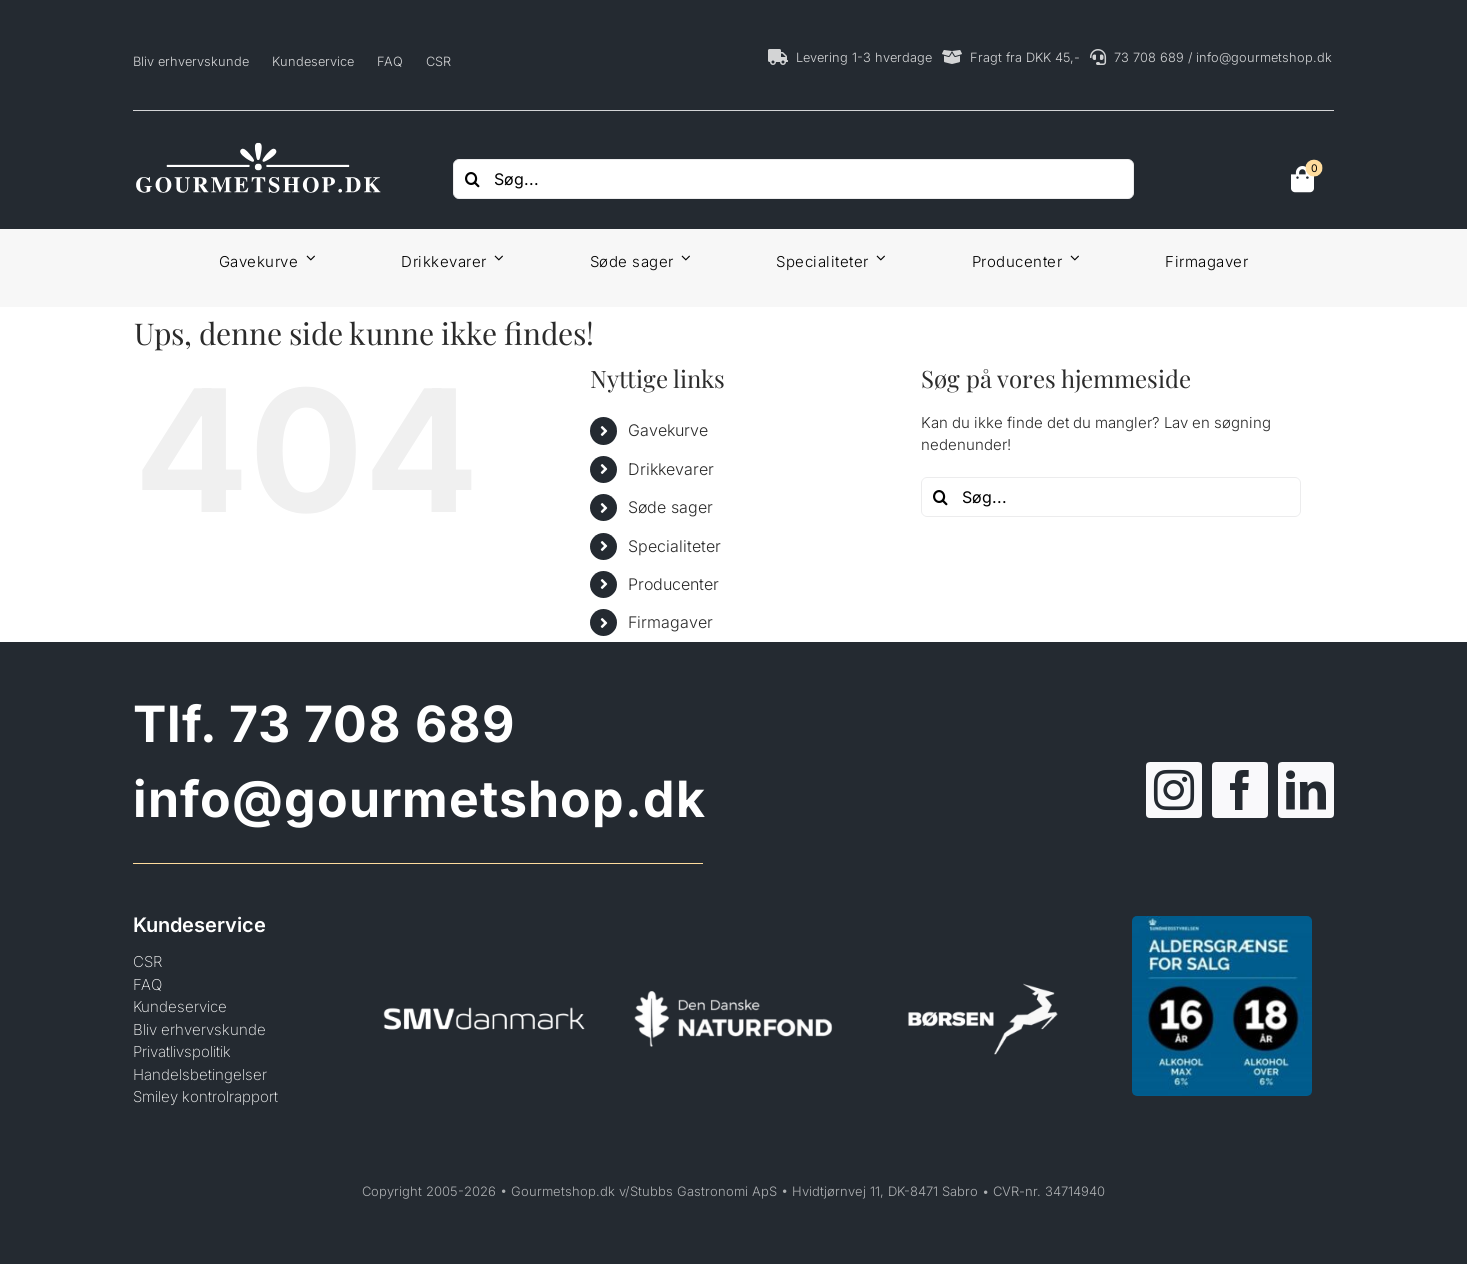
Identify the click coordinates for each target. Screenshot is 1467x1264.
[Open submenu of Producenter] (1071, 257)
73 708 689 (372, 724)
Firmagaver (670, 622)
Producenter (673, 584)
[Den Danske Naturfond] (734, 977)
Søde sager (670, 507)
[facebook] (1240, 790)
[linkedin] (1306, 790)
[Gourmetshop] (258, 146)
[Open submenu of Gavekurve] (307, 257)
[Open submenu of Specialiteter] (878, 257)
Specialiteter (674, 546)
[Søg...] (793, 179)
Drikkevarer (671, 469)
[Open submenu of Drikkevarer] (496, 257)
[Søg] (473, 179)
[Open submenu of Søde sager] (683, 257)
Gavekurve (668, 430)
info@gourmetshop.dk (419, 799)
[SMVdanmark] (484, 977)
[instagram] (1174, 790)
